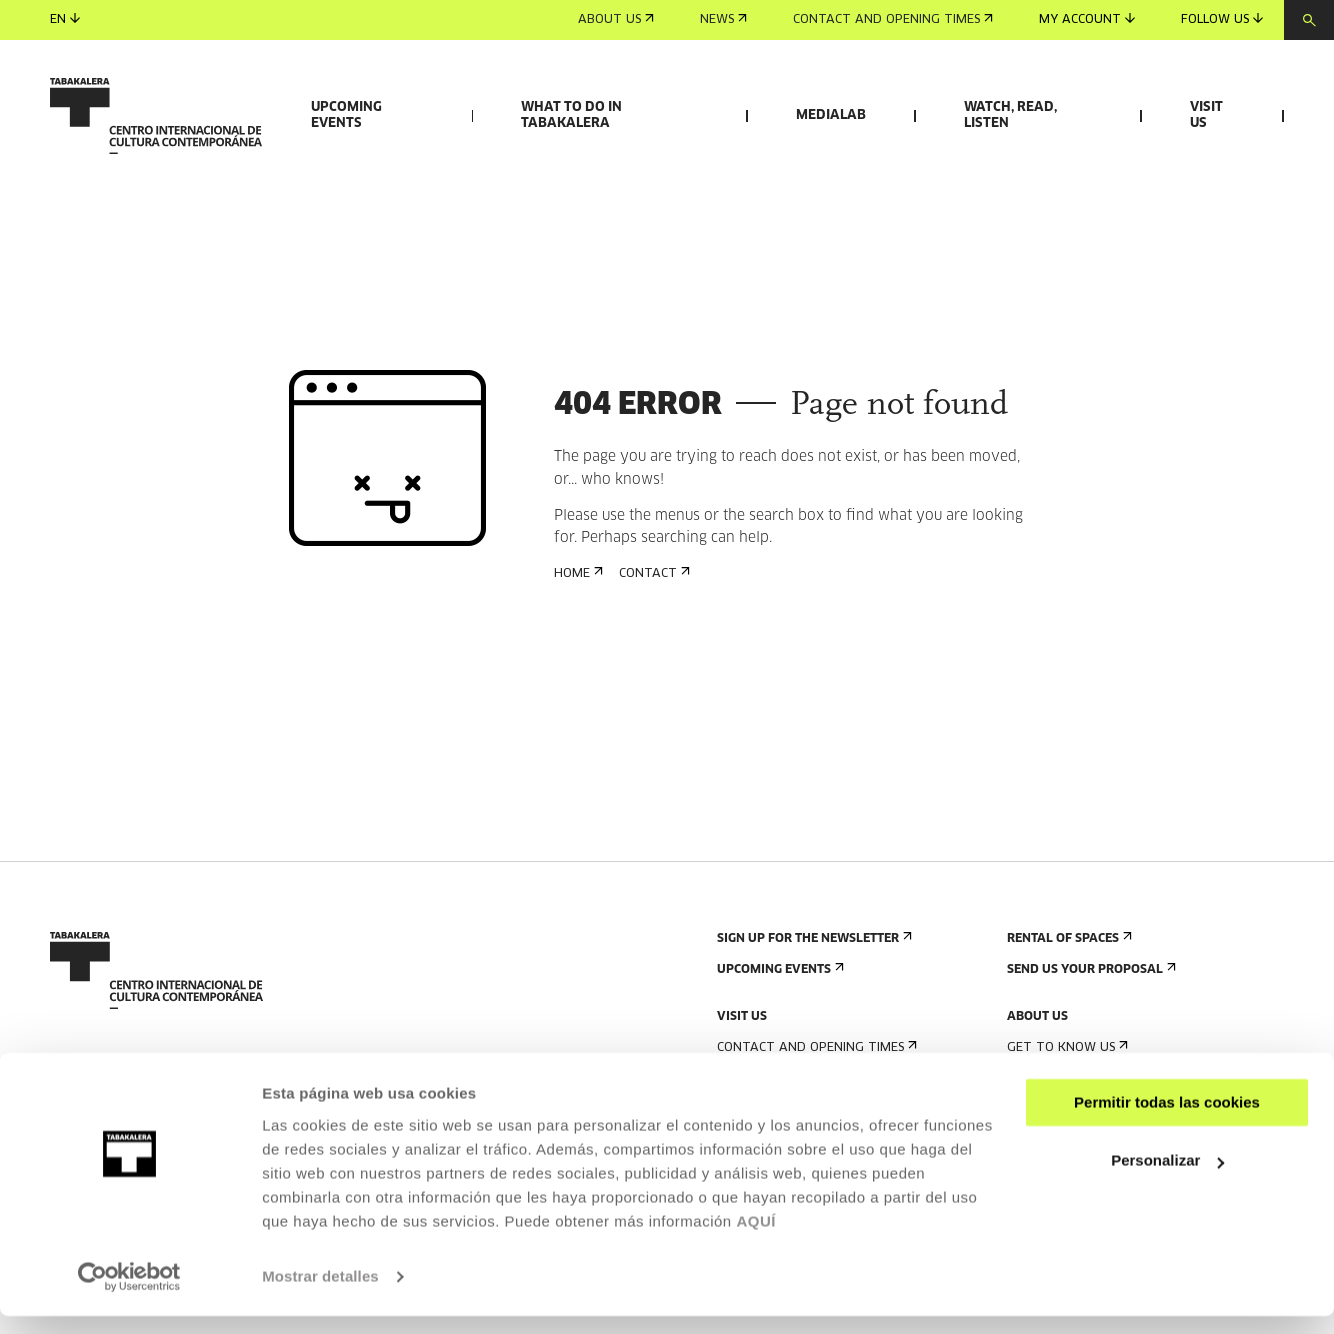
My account (1087, 19)
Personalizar (1167, 1178)
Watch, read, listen (1010, 115)
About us (616, 20)
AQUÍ (756, 1239)
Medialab (831, 115)
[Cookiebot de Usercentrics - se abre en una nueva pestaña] (129, 1295)
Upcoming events (346, 115)
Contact (652, 689)
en (65, 19)
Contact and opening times (893, 20)
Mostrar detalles (320, 1294)
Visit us (1206, 115)
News (723, 20)
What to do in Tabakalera (571, 115)
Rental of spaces (1067, 1054)
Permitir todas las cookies (1167, 1120)
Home (576, 689)
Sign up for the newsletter (812, 1054)
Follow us (1222, 19)
